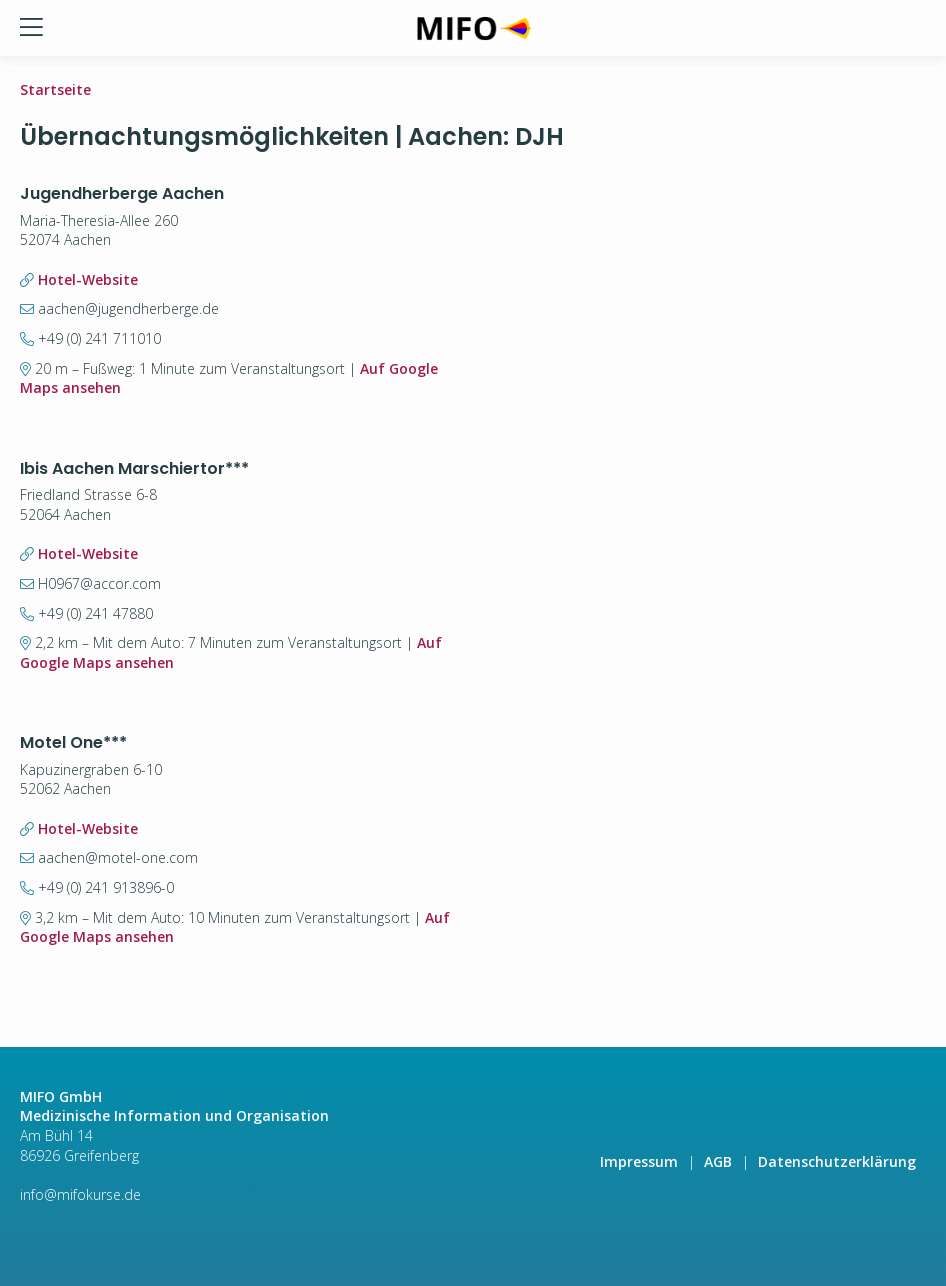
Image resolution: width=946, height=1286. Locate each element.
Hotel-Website (88, 279)
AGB (718, 1161)
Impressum (639, 1161)
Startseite (55, 89)
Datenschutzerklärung (837, 1161)
